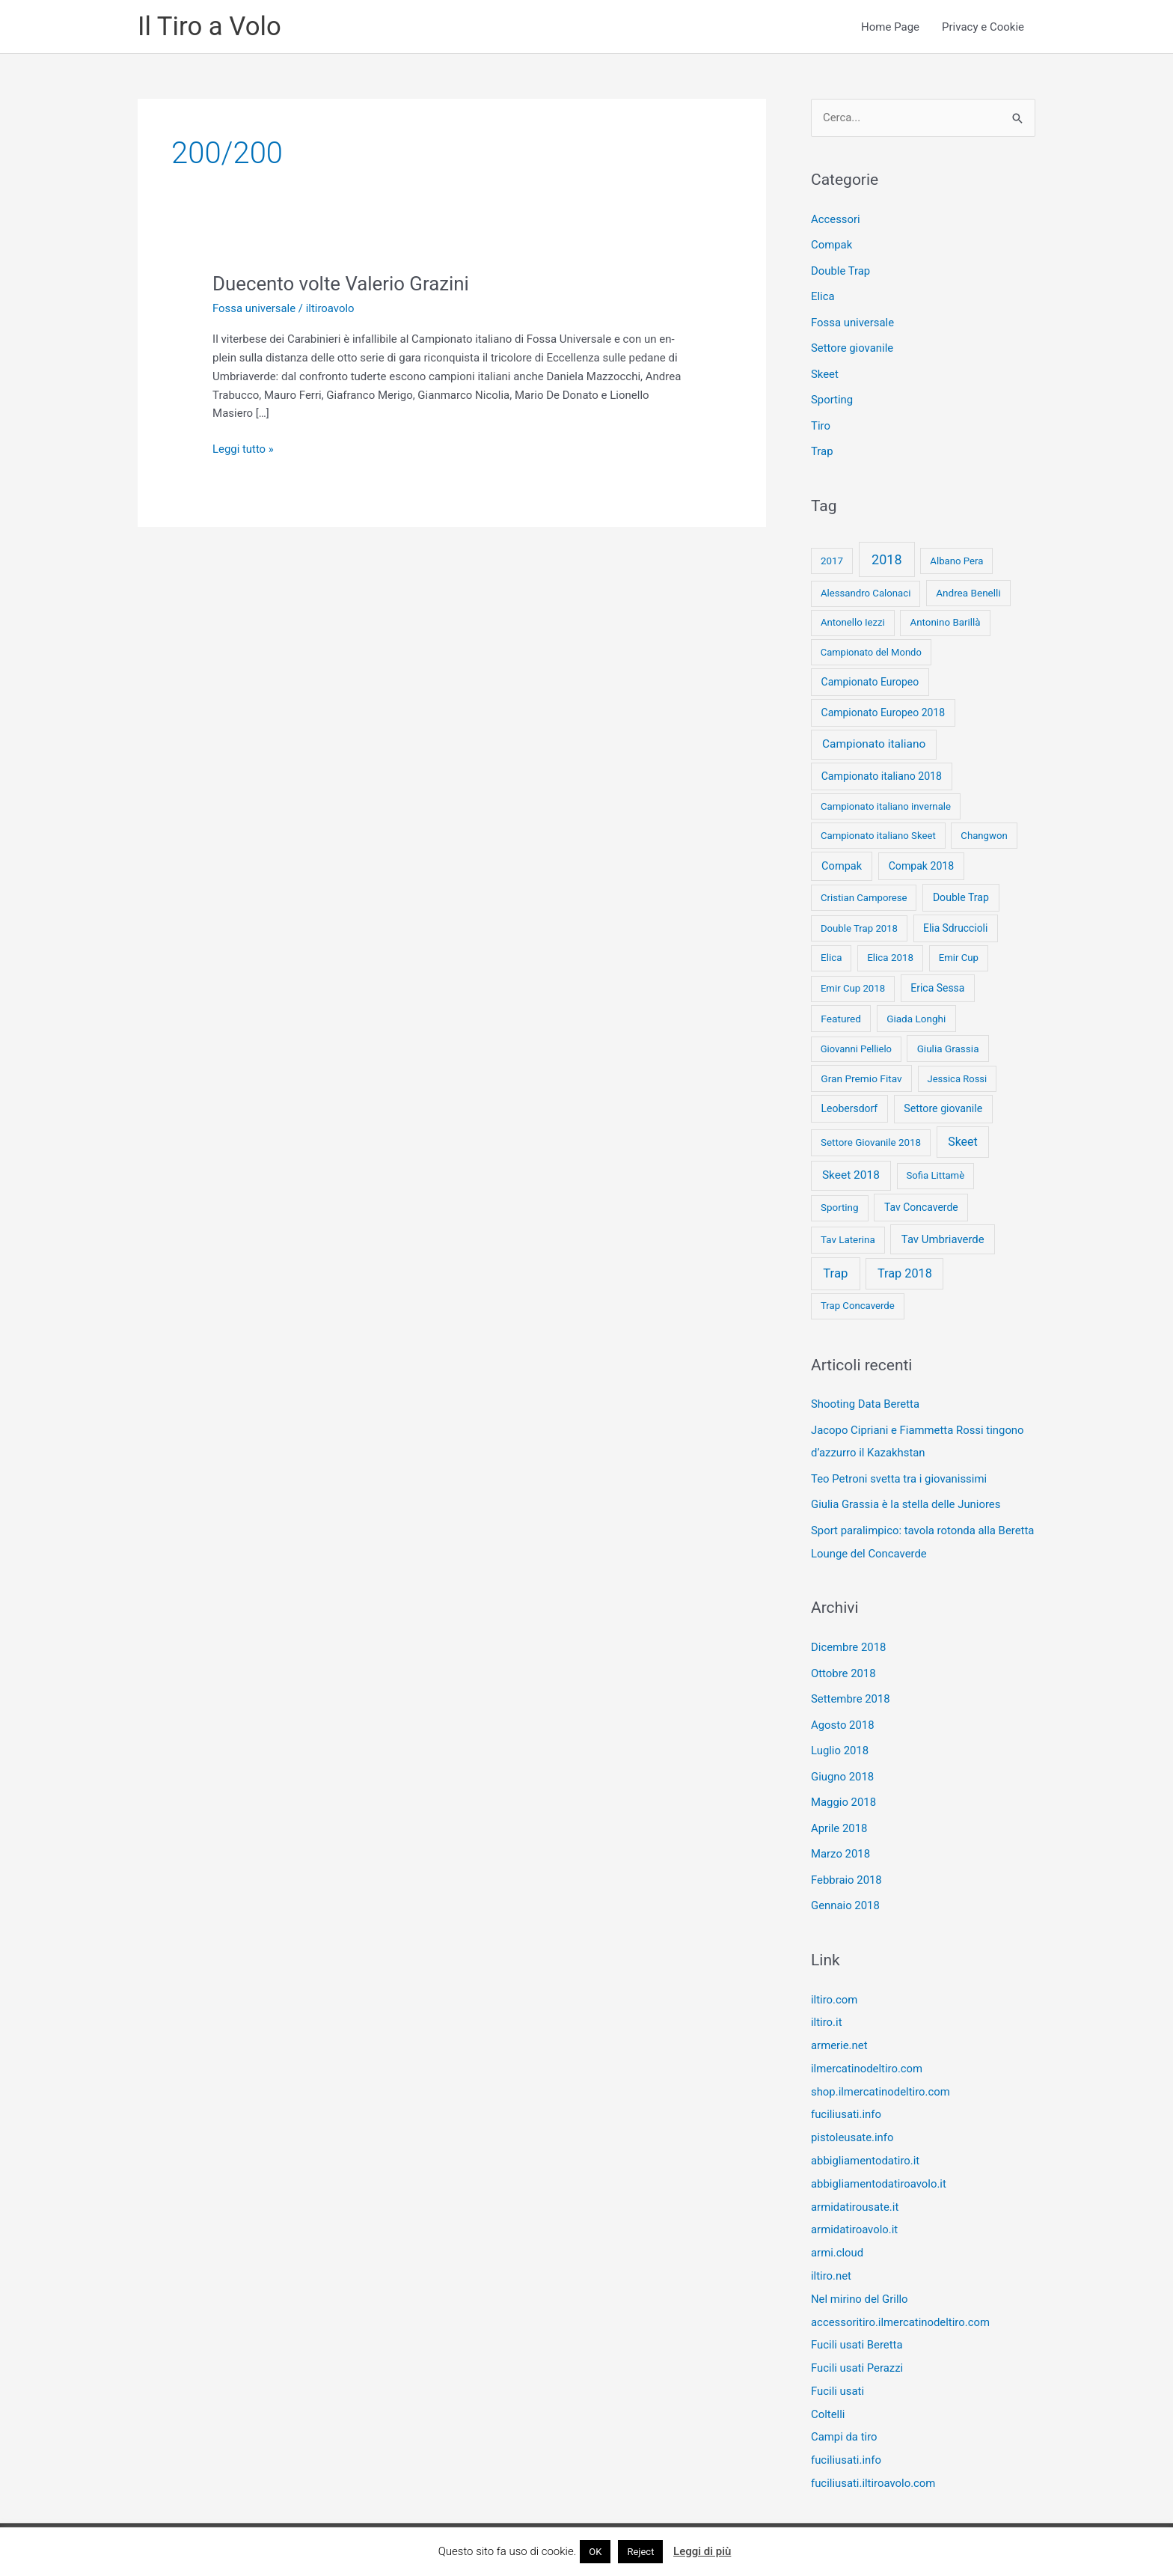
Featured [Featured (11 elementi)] (841, 1013)
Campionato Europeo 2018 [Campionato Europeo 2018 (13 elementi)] (883, 707)
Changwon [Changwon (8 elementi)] (984, 830)
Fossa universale (254, 308)
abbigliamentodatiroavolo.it (879, 2163)
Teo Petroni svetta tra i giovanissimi (899, 1471)
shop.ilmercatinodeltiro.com (881, 2073)
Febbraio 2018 (847, 1865)
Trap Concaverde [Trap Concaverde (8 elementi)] (858, 1300)
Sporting (832, 396)
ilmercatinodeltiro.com (867, 2050)
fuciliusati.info (846, 2095)
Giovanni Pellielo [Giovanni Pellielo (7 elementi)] (856, 1043)
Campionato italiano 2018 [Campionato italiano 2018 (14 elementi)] (881, 771)
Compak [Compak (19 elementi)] (841, 860)
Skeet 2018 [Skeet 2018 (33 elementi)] (851, 1169)
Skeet (825, 371)
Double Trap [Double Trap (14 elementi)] (961, 892)
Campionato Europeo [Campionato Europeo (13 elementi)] (870, 677)
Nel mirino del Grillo (860, 2275)
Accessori (835, 219)
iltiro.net (831, 2252)
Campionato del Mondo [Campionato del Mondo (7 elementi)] (871, 647)
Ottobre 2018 (843, 1663)
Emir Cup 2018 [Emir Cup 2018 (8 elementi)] (853, 983)
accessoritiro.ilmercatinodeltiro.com (901, 2297)
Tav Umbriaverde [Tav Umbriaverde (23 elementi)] (942, 1234)
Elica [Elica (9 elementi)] (831, 952)
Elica (823, 295)
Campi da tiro (844, 2410)
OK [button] (595, 2551)
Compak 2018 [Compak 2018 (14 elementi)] (921, 861)
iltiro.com (834, 1983)
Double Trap (841, 270)
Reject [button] (640, 2551)
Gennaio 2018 (845, 1890)
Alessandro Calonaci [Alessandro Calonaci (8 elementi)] (866, 587)
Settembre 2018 (851, 1688)
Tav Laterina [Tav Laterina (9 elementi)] (848, 1234)
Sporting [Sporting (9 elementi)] (839, 1202)
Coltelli (828, 2387)
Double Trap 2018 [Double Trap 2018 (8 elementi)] (859, 923)
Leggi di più (702, 2551)
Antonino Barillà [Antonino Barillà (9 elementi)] (945, 617)
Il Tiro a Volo (210, 26)
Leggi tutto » (243, 449)
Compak (832, 244)
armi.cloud (837, 2230)
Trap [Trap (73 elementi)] (835, 1267)
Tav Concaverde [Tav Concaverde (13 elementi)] (921, 1202)
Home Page (890, 27)
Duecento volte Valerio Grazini (341, 283)
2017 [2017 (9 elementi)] (832, 555)
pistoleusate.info (852, 2118)
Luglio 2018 (840, 1738)
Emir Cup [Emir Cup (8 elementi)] (958, 952)
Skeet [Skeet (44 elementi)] (963, 1136)
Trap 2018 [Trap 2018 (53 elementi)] (905, 1268)
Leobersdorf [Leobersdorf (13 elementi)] (849, 1103)
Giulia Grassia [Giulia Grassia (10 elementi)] (948, 1043)
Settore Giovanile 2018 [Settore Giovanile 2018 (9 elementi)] (871, 1137)
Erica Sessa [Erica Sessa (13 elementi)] (937, 983)
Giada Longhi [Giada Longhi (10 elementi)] (916, 1013)
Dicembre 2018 (848, 1637)
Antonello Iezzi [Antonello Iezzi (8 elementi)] (853, 617)
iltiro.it (826, 2005)
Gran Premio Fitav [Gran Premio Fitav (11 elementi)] (861, 1073)
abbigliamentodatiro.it (865, 2140)
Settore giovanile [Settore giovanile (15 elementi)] (943, 1103)
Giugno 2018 (843, 1764)
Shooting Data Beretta (865, 1398)
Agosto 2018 (843, 1714)
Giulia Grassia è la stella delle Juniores (906, 1497)
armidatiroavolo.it (854, 2208)
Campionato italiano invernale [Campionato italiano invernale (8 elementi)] (886, 801)
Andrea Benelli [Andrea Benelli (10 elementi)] (968, 587)
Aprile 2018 (839, 1815)
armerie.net (839, 2028)
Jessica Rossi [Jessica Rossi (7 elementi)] (957, 1073)
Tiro (820, 421)
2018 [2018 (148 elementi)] (886, 554)
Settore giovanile (852, 345)
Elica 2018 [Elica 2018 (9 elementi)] (890, 952)
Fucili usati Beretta (857, 2320)
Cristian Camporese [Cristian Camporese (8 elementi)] (864, 892)
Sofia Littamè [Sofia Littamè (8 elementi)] (935, 1170)
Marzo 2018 (841, 1839)
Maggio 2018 (844, 1789)
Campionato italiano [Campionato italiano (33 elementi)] (873, 738)
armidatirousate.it (855, 2185)
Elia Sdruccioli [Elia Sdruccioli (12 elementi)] (955, 923)
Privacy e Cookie (983, 27)
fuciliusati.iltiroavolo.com (874, 2454)
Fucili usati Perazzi (857, 2342)
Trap (822, 447)
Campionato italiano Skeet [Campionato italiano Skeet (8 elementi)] (878, 830)
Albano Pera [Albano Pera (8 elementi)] (956, 555)
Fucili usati (838, 2365)
